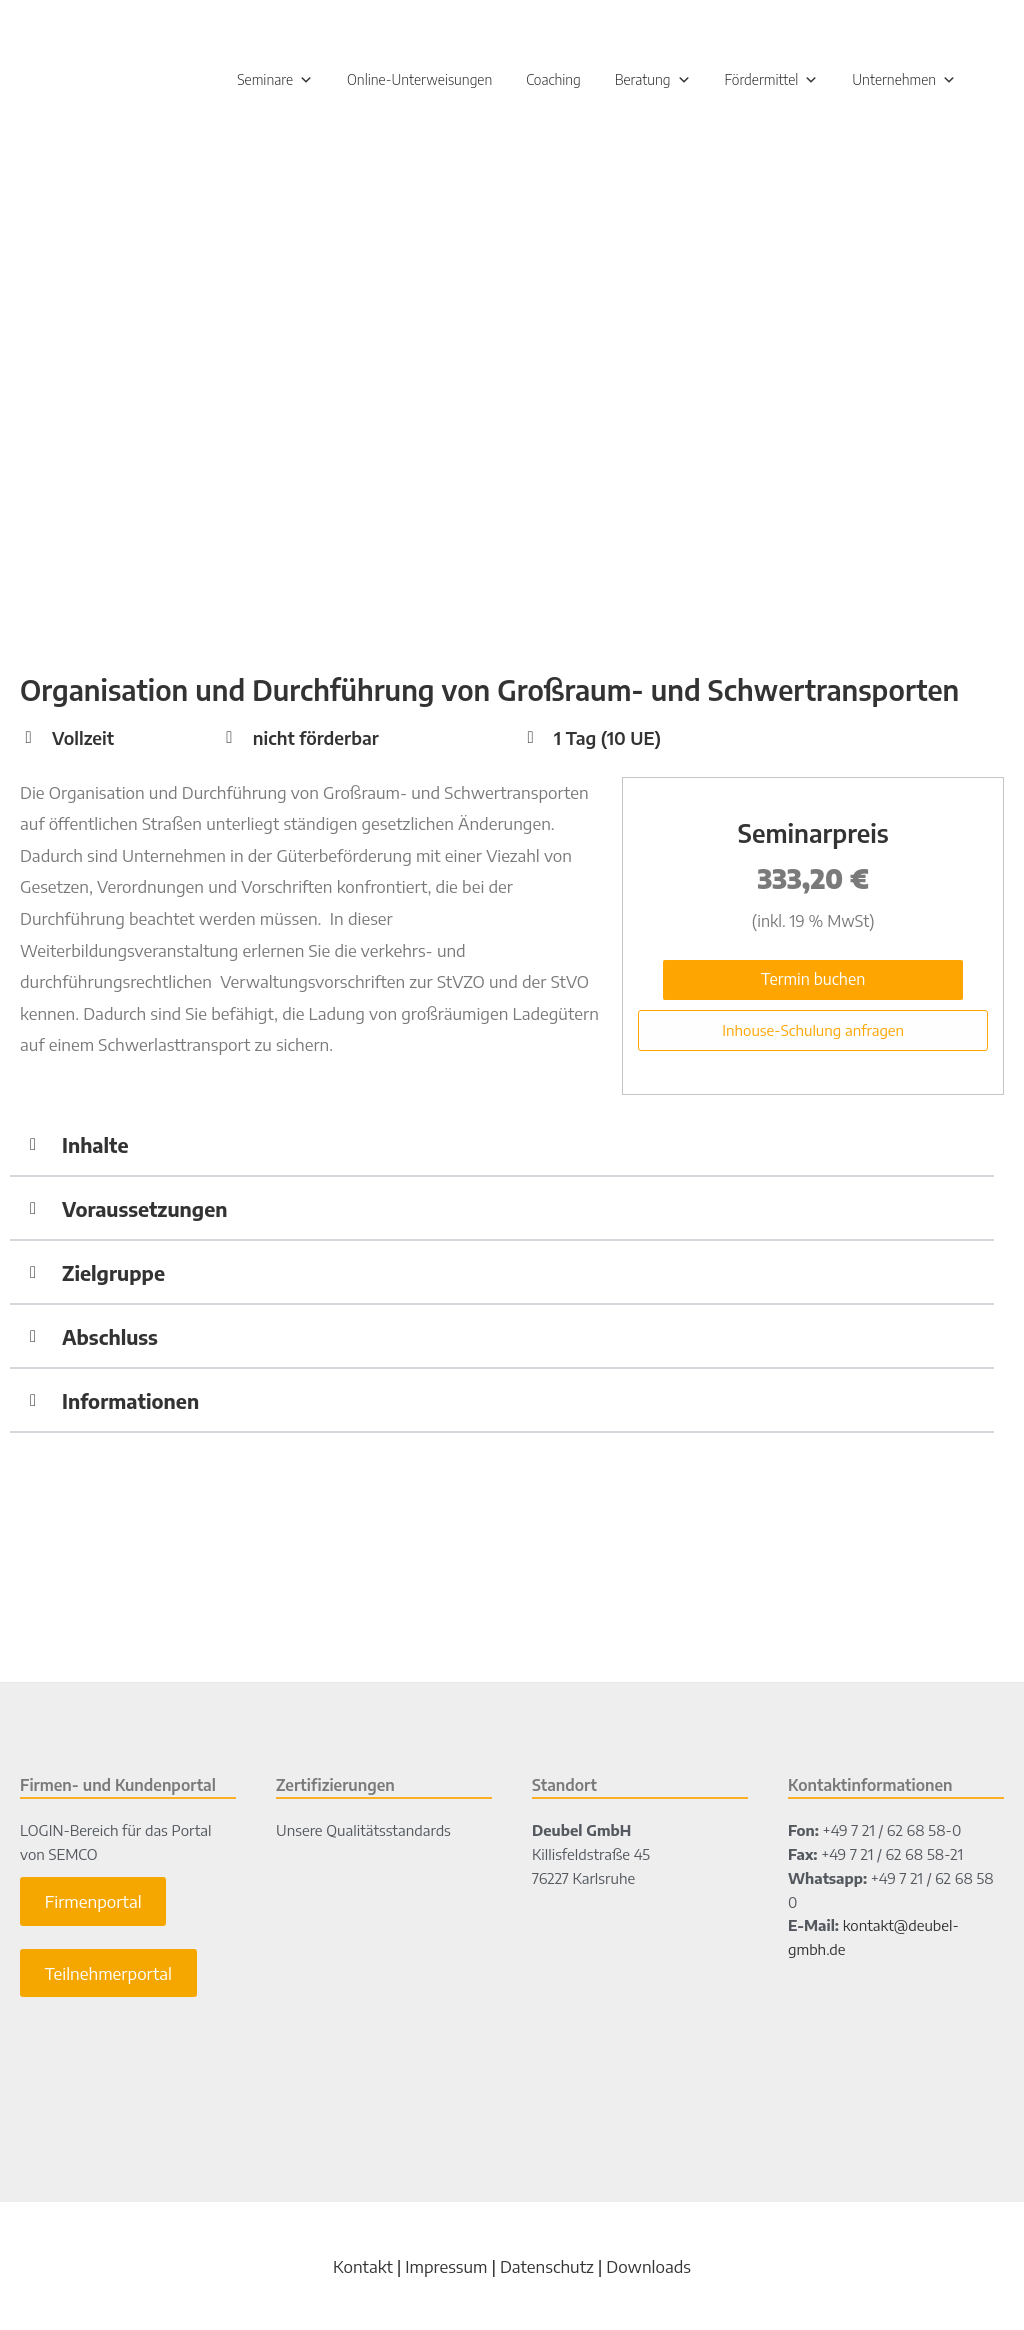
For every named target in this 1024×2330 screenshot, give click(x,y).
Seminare (275, 81)
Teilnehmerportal (108, 1975)
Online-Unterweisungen (419, 81)
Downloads (648, 2268)
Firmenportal (93, 1903)
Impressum (446, 2268)
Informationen (130, 1401)
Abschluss (110, 1337)
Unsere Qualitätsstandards (363, 1832)
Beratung (653, 81)
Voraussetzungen (144, 1209)
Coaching (553, 81)
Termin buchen (813, 981)
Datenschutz (547, 2268)
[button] (502, 1147)
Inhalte (95, 1145)
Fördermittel (772, 81)
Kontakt (363, 2268)
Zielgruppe (113, 1273)
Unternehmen (904, 81)
